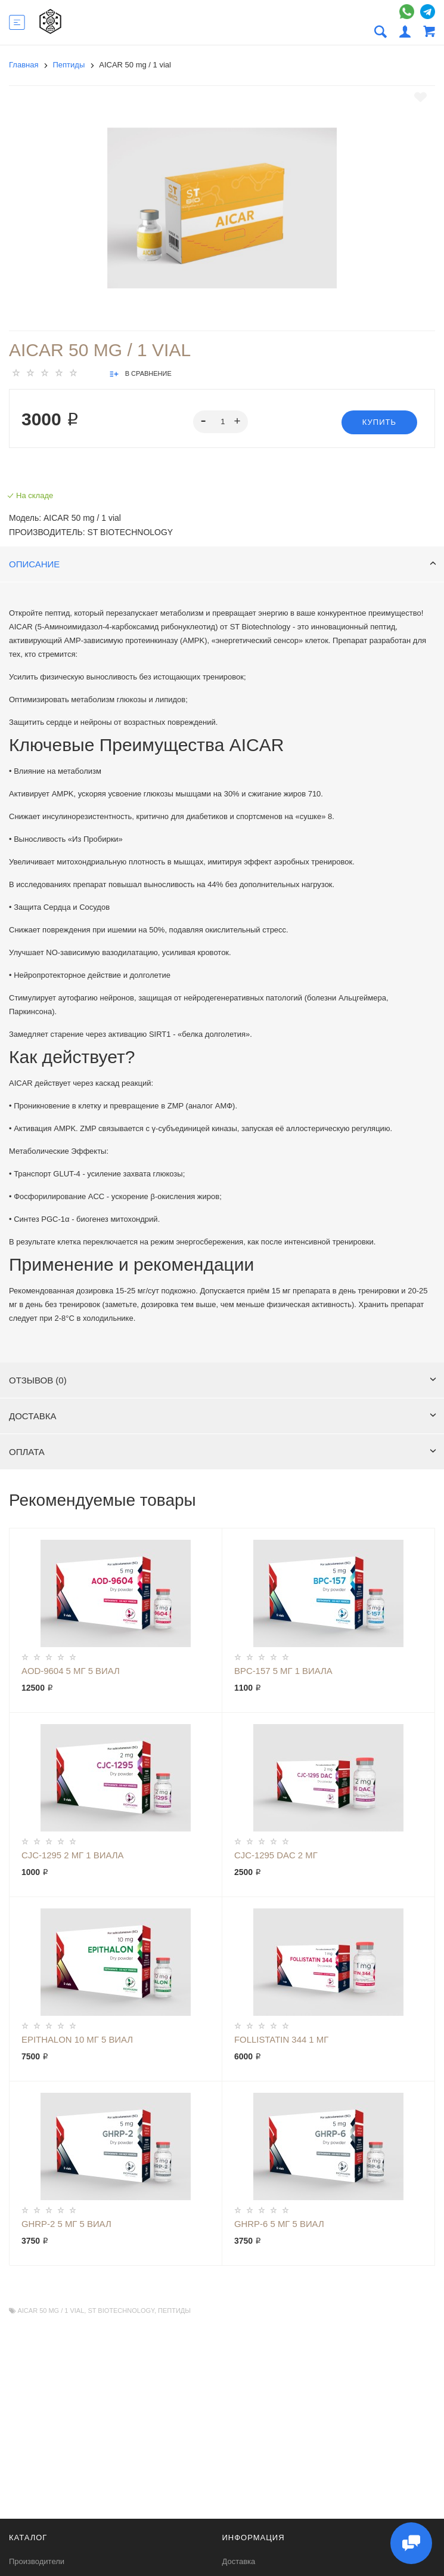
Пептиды (174, 2310)
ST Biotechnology (121, 2310)
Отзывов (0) (222, 1380)
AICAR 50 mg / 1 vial (50, 2310)
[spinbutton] (221, 421)
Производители (36, 2561)
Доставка (222, 1416)
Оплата (222, 1452)
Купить (379, 422)
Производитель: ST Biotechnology (91, 532)
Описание (222, 564)
